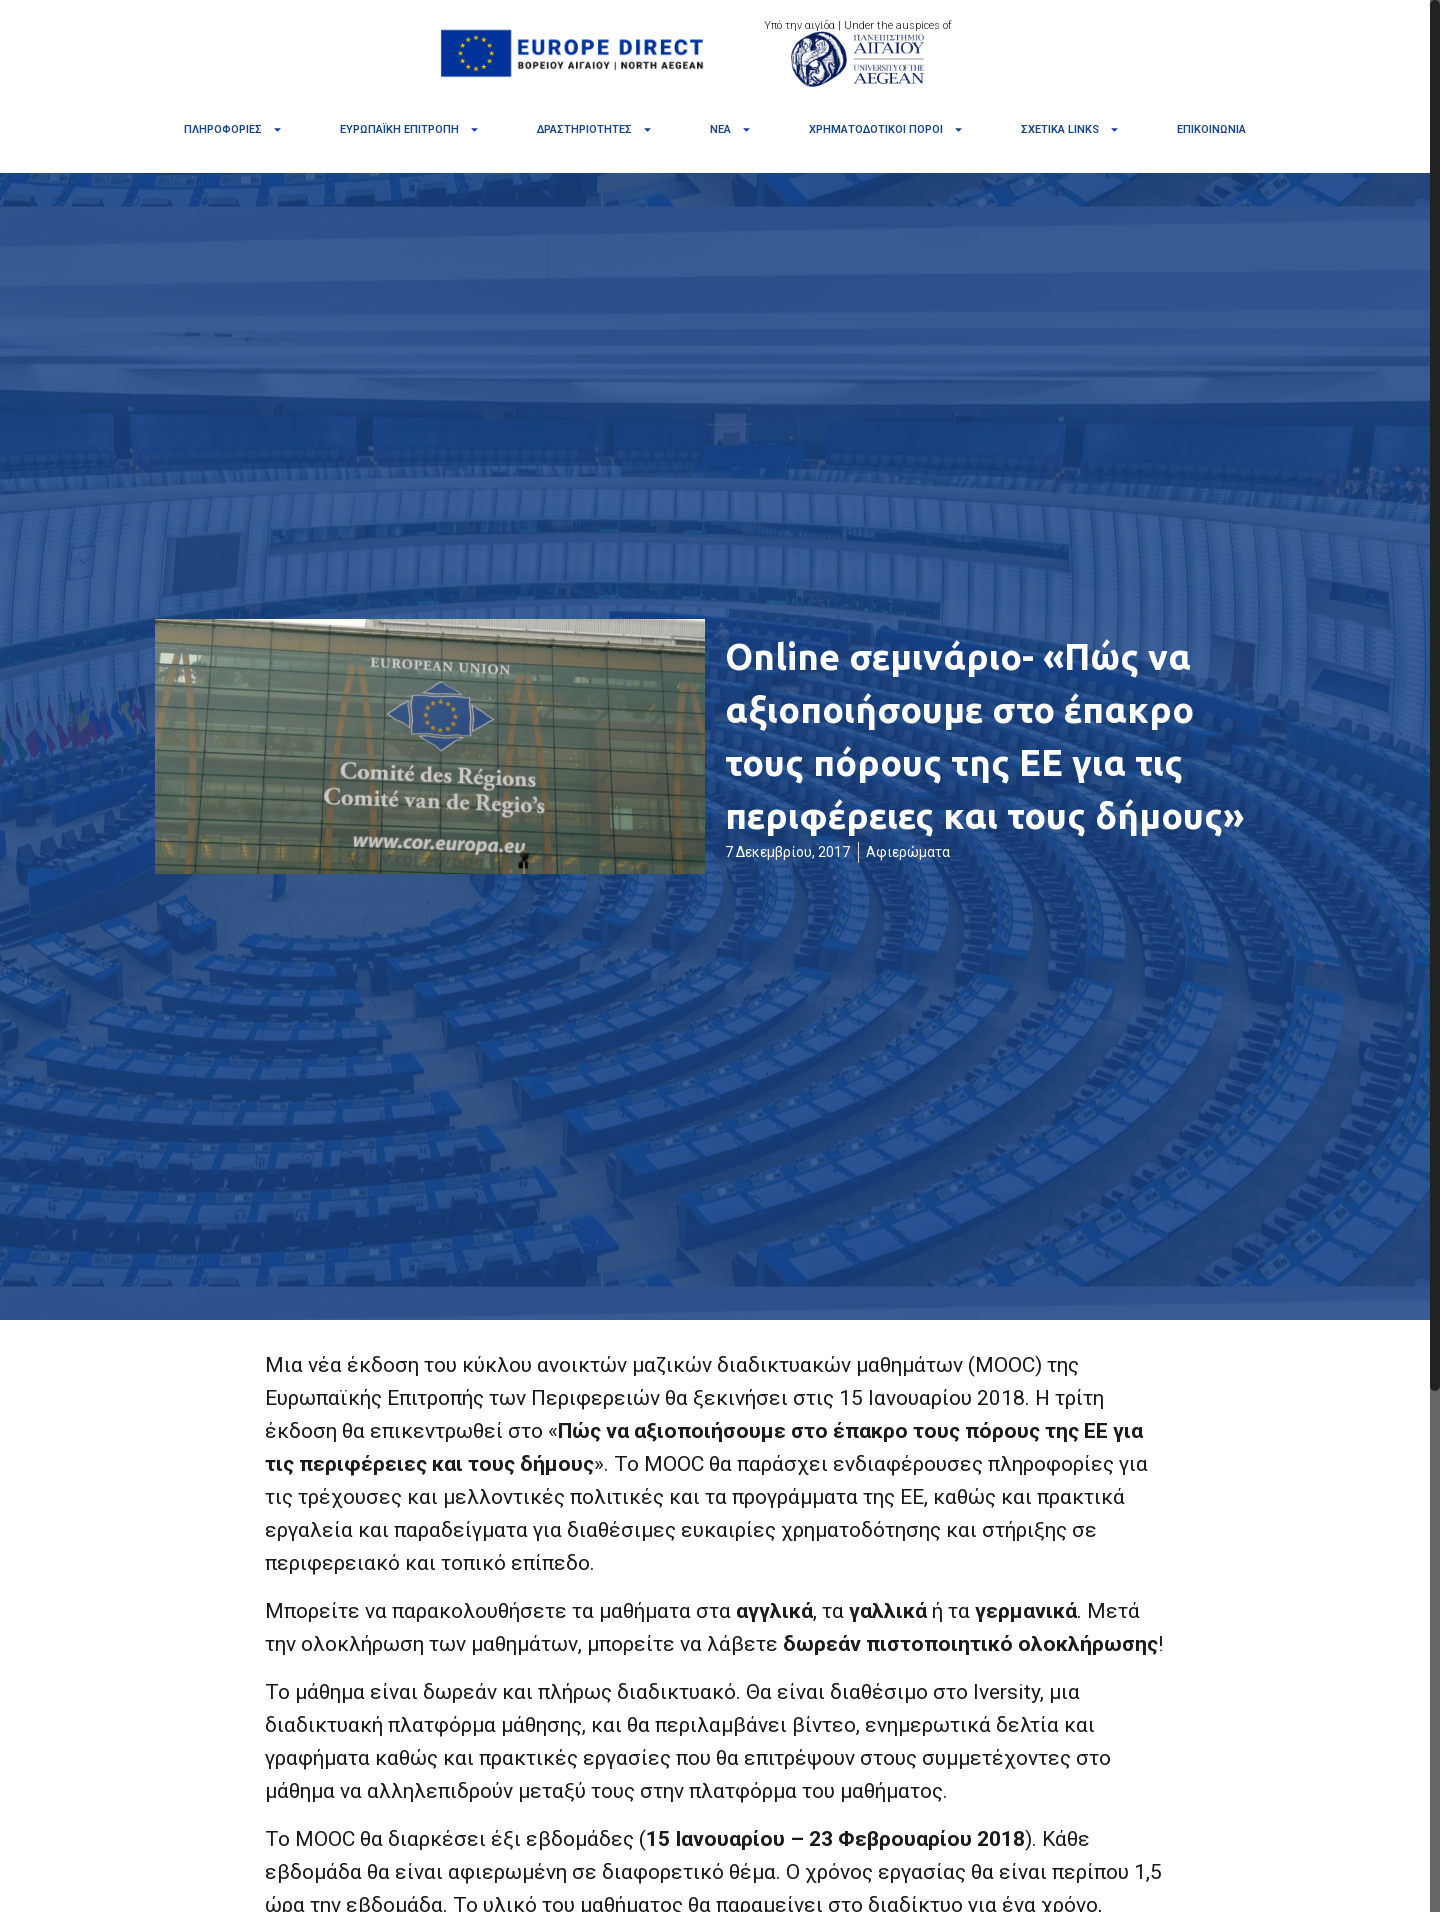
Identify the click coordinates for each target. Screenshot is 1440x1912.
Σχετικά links (1070, 129)
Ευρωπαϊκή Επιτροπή (410, 129)
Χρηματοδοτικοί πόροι (886, 129)
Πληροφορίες (233, 129)
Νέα (731, 129)
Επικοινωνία (1211, 129)
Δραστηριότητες (595, 129)
